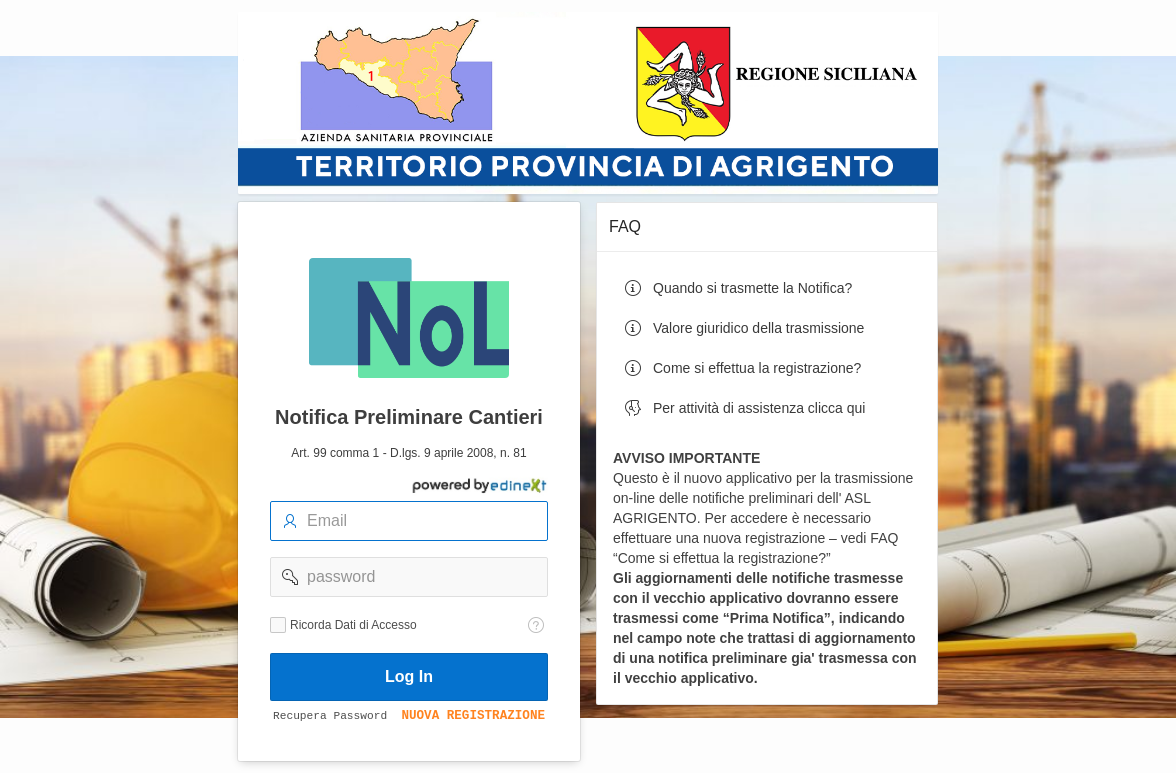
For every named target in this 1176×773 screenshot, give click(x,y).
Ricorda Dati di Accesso (353, 625)
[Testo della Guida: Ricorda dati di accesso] (536, 625)
